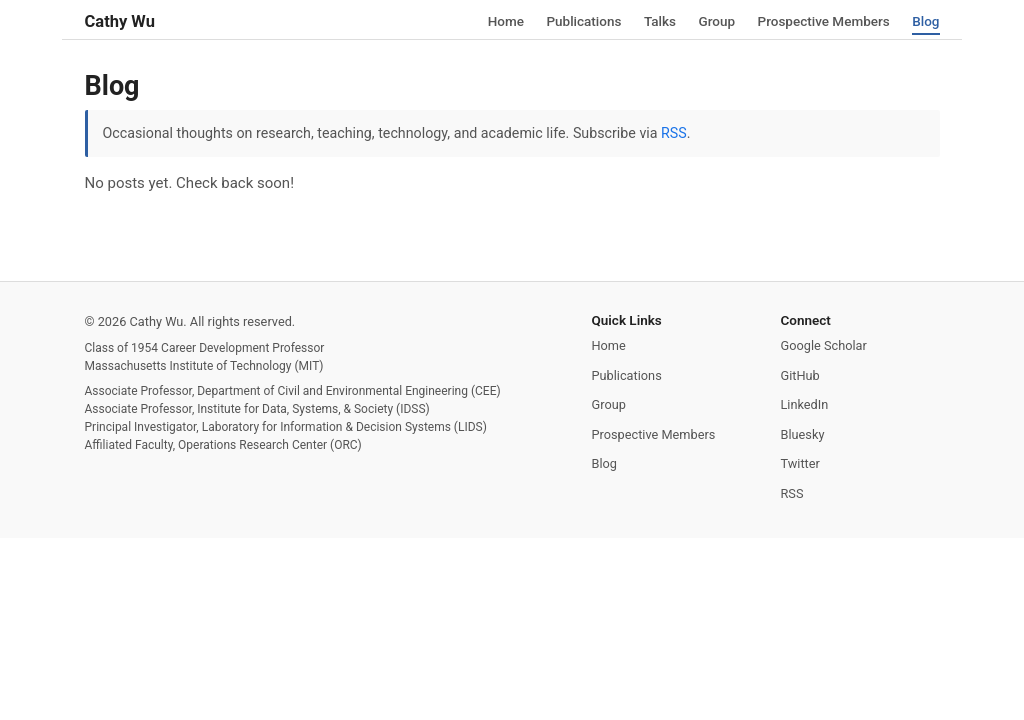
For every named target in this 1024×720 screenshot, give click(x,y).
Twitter (800, 463)
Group (716, 20)
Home (506, 20)
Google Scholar (824, 345)
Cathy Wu (120, 21)
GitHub (800, 375)
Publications (583, 20)
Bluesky (803, 434)
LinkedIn (805, 404)
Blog (925, 20)
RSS (674, 133)
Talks (660, 20)
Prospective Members (824, 20)
